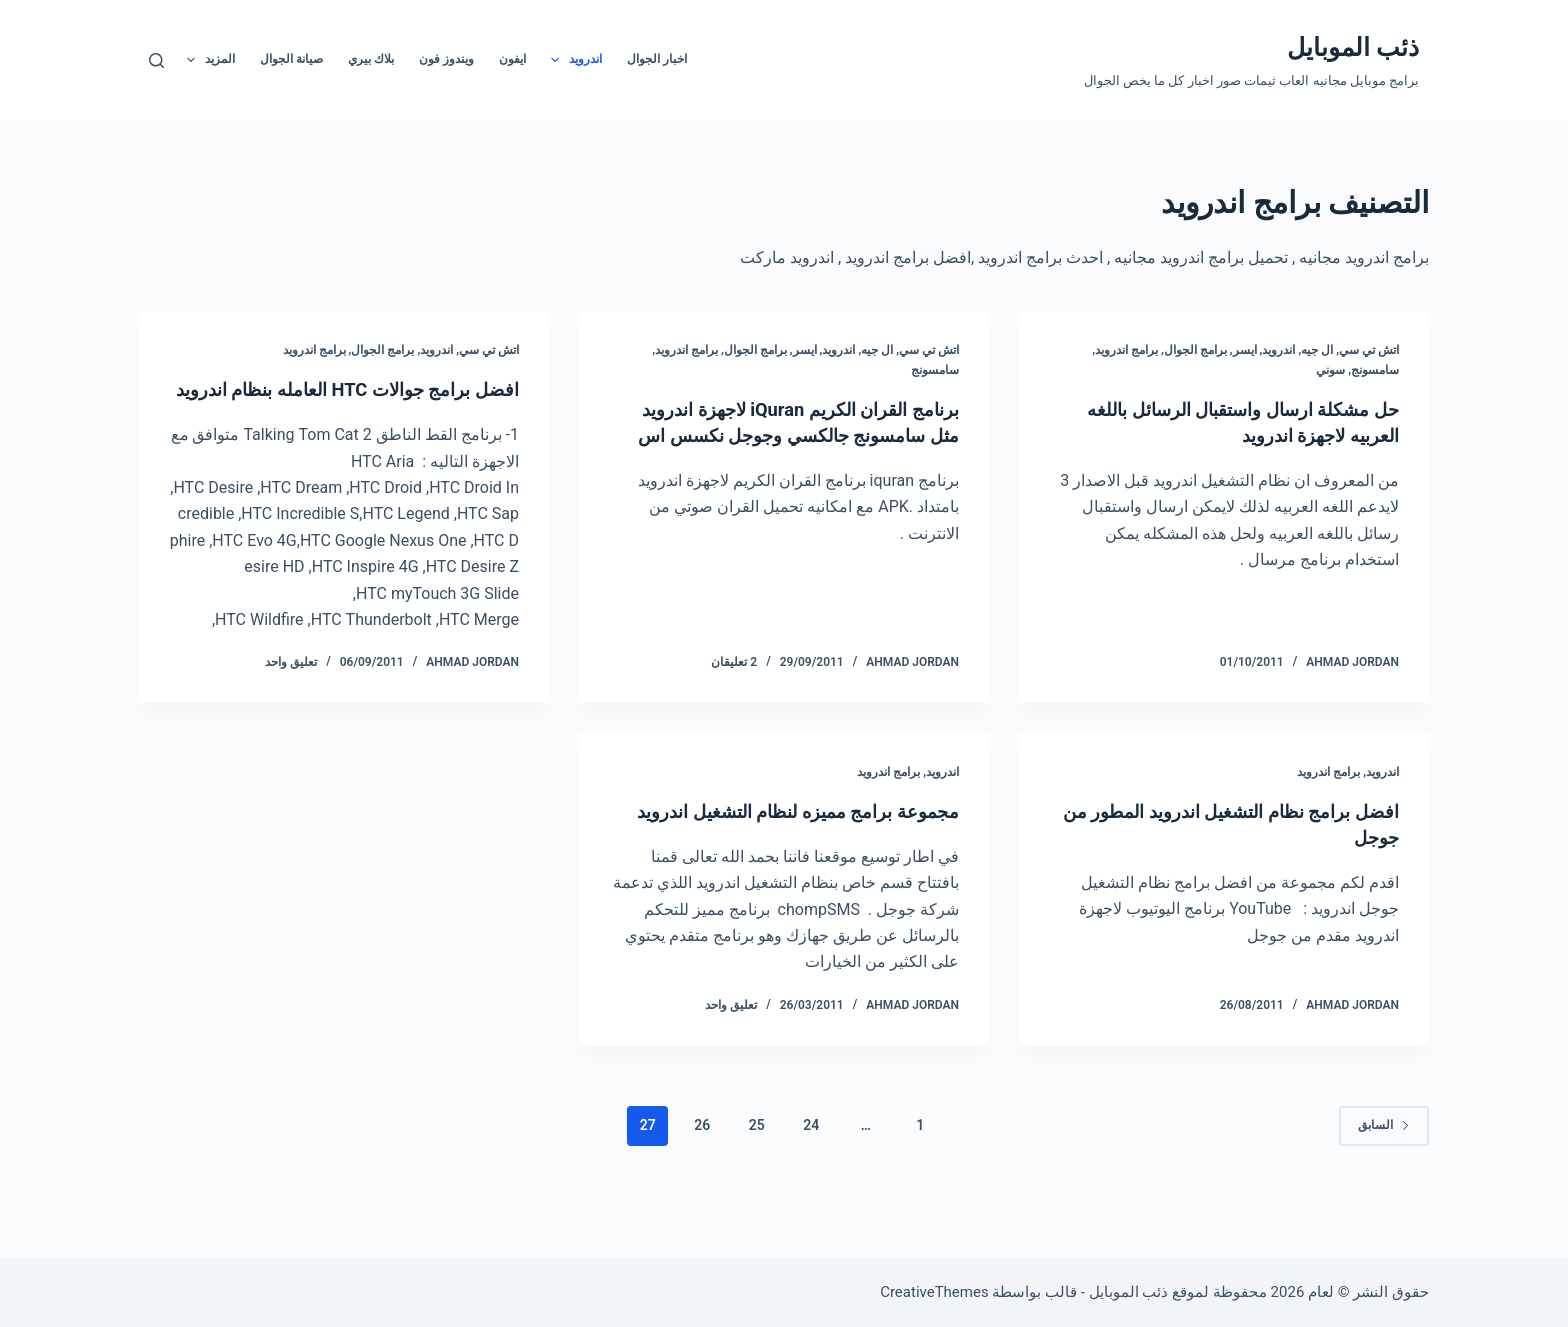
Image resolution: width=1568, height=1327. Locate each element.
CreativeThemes (934, 1292)
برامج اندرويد (1126, 350)
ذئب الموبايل (1353, 47)
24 (811, 1177)
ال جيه (1317, 350)
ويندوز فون (446, 59)
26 (702, 1177)
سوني (1330, 370)
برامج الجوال (1195, 350)
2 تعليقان (734, 688)
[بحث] (156, 60)
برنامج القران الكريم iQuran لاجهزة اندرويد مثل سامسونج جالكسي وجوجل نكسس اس (798, 435)
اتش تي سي (1369, 350)
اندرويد (572, 60)
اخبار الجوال (657, 59)
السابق (1384, 1177)
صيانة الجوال (291, 59)
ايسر (1245, 350)
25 (757, 1177)
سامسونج (1375, 370)
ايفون (512, 59)
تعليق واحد (291, 688)
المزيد (207, 60)
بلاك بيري (371, 59)
